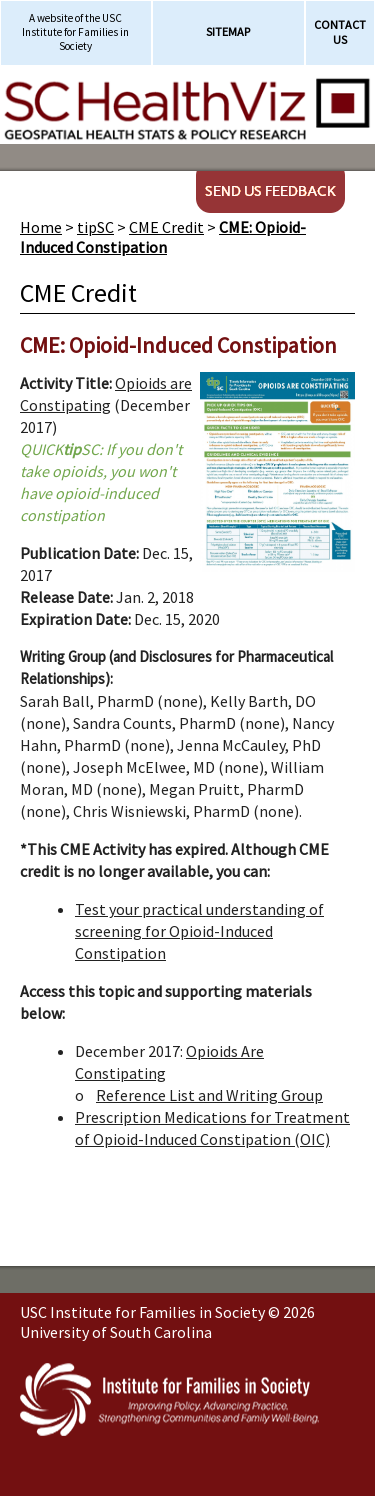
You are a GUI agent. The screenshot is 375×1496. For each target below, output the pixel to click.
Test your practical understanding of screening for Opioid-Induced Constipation (199, 931)
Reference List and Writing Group (209, 1095)
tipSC (95, 227)
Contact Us (340, 32)
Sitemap (228, 31)
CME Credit (166, 227)
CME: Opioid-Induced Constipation (163, 237)
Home (41, 227)
